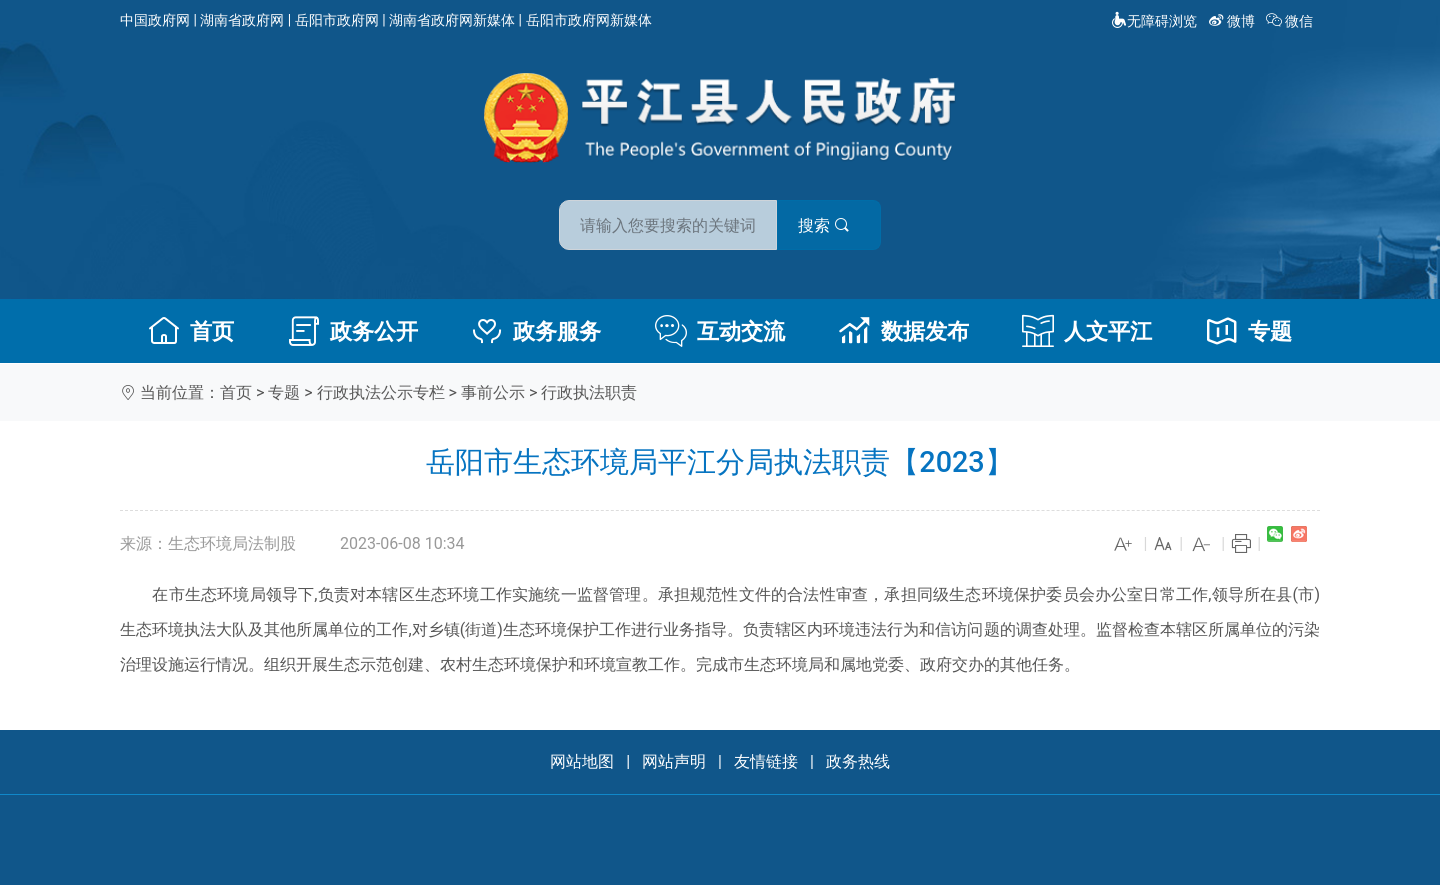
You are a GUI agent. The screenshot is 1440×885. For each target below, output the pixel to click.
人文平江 (1087, 331)
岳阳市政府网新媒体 (589, 20)
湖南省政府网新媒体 (452, 20)
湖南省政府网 (242, 20)
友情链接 (766, 761)
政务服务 (536, 331)
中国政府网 (155, 20)
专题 (1249, 331)
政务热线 (858, 761)
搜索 (863, 218)
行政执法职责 (589, 392)
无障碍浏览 (1154, 21)
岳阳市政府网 (337, 20)
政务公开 (353, 331)
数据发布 (904, 331)
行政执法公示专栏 (381, 392)
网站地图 (582, 761)
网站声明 (674, 761)
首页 (191, 331)
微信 (1291, 21)
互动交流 (720, 331)
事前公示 (493, 392)
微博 (1233, 21)
